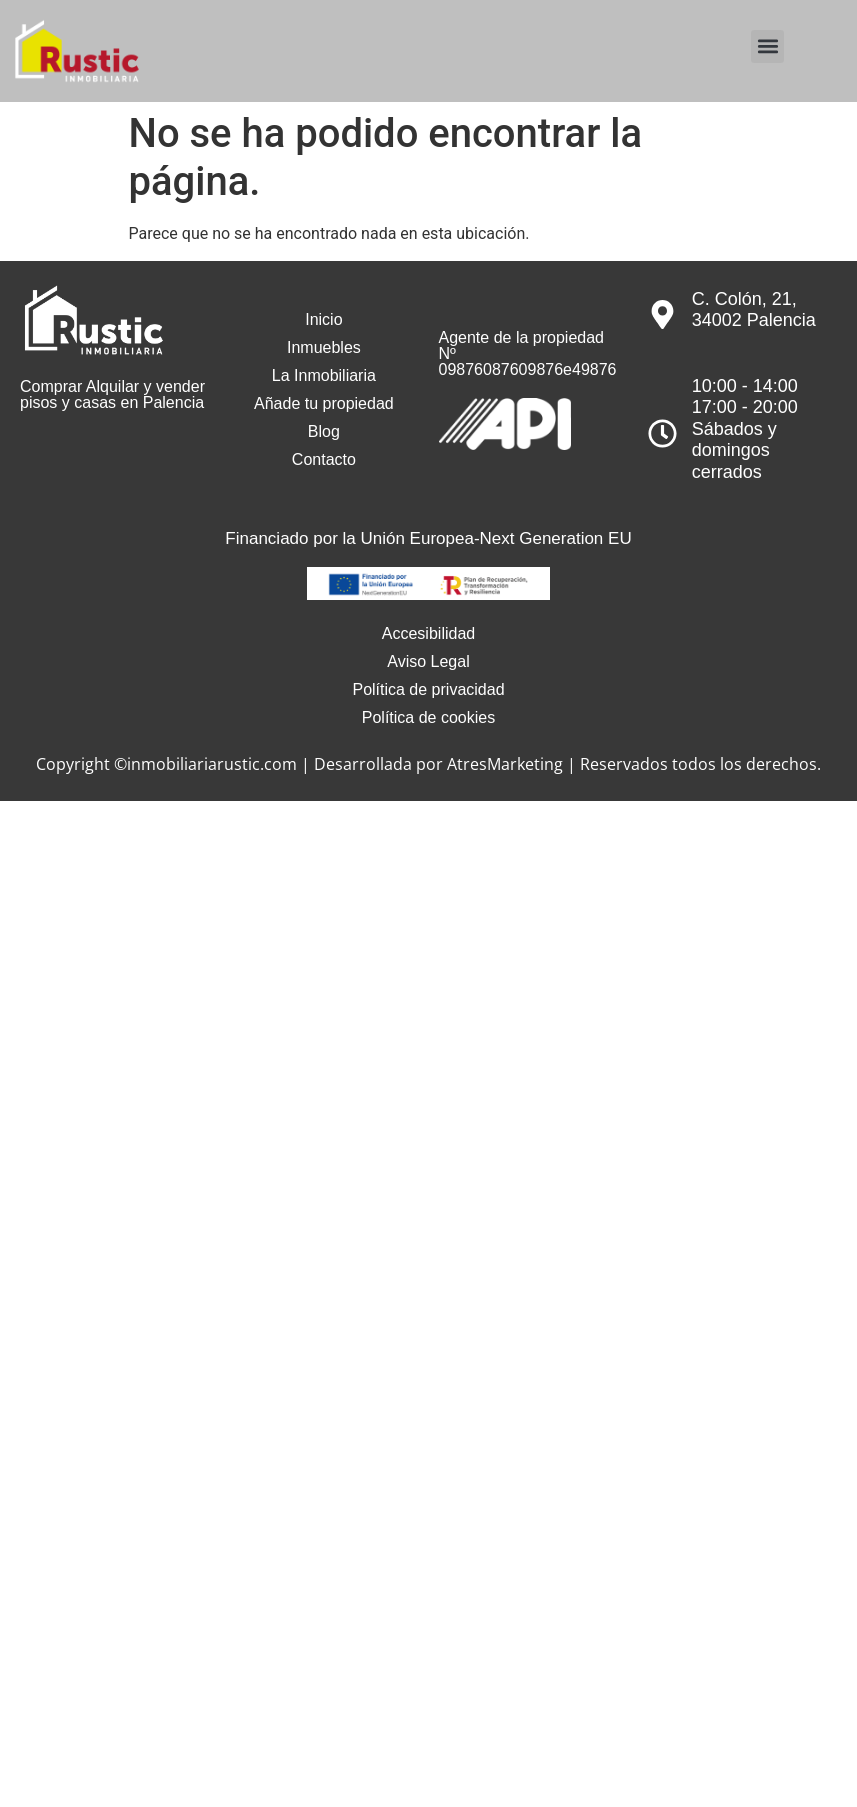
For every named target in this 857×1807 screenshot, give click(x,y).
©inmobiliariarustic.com (205, 764)
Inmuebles (324, 347)
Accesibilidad (428, 633)
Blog (324, 431)
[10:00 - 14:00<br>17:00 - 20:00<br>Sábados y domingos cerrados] (662, 433)
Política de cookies (428, 717)
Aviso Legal (428, 661)
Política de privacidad (428, 689)
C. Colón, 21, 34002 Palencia (754, 310)
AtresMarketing (505, 764)
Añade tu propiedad (324, 403)
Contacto (324, 459)
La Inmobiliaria (324, 375)
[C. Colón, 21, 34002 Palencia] (662, 314)
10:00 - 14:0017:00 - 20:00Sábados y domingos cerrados (745, 429)
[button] (767, 46)
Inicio (323, 319)
